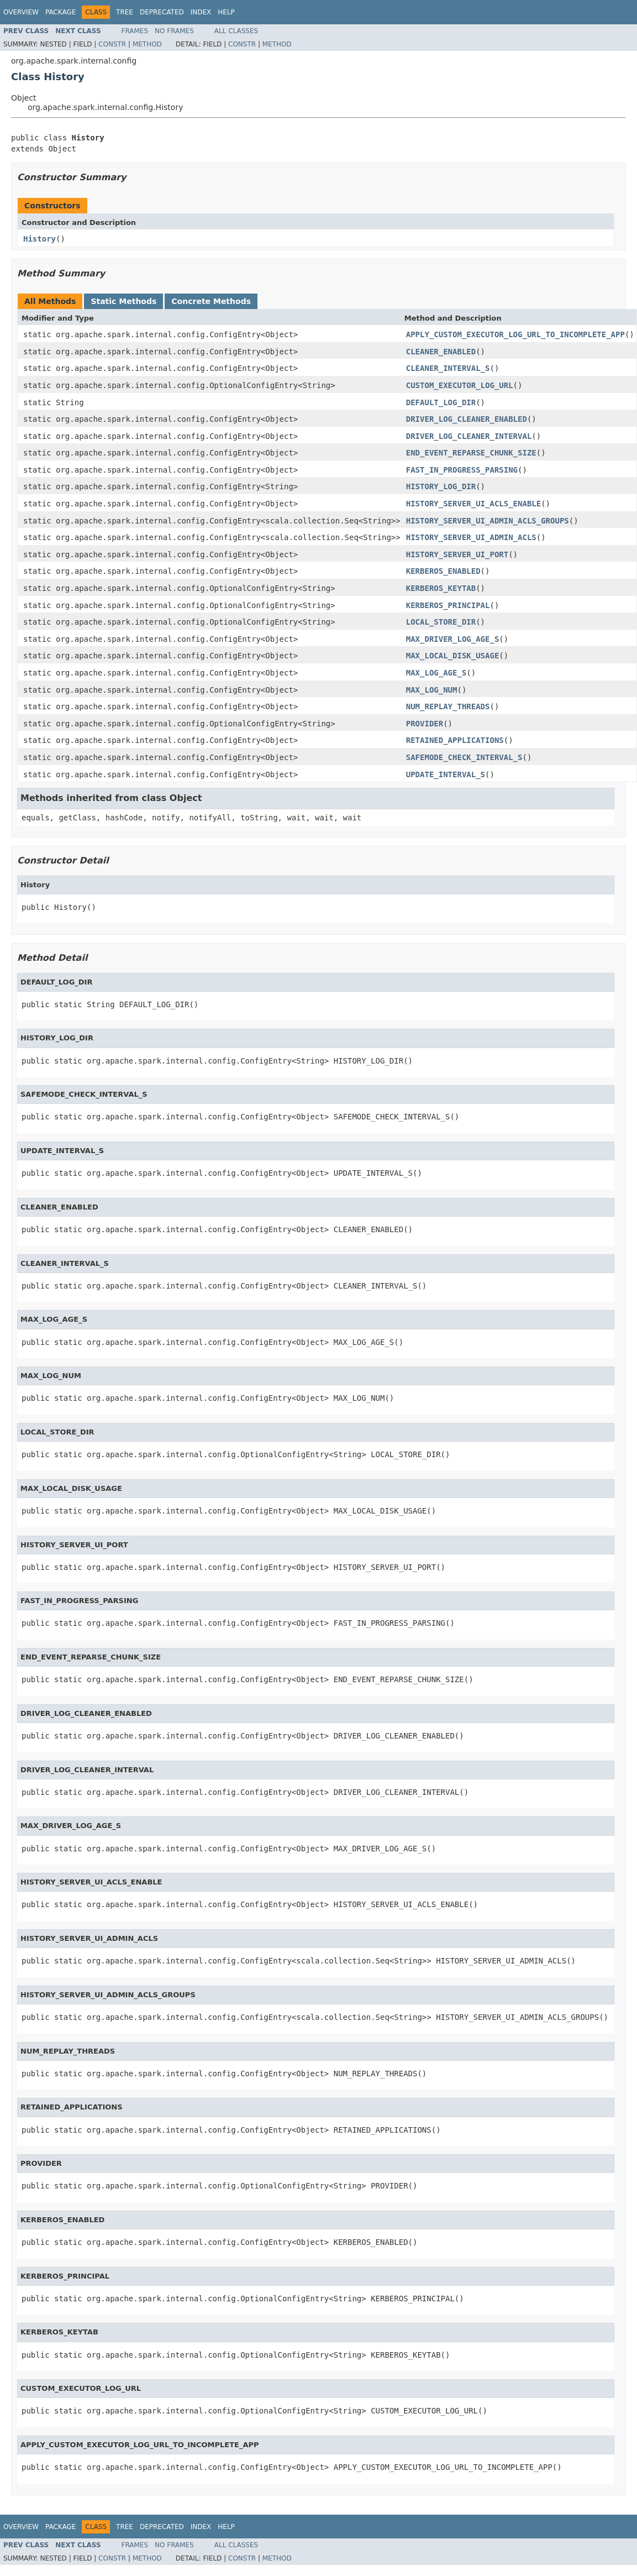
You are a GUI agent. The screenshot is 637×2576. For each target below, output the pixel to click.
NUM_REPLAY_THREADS (448, 706)
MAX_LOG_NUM (431, 689)
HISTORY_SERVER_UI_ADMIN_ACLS (471, 537)
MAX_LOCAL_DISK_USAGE (452, 655)
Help (226, 12)
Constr (112, 44)
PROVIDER (424, 723)
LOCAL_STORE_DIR (441, 621)
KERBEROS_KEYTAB (441, 588)
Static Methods (123, 301)
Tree (124, 12)
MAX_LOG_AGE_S (436, 672)
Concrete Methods (211, 301)
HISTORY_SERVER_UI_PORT (457, 554)
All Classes (236, 31)
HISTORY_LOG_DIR (441, 486)
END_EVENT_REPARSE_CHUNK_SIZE (471, 452)
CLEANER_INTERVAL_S (448, 368)
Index (201, 12)
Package (60, 12)
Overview (21, 12)
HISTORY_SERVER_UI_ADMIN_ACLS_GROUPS (487, 520)
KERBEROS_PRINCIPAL (448, 605)
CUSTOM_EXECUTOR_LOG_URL (459, 385)
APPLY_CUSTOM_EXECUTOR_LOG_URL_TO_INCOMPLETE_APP (515, 334)
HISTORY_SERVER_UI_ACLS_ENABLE (473, 503)
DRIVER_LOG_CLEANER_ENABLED (466, 419)
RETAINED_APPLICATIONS (455, 740)
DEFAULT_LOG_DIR (441, 402)
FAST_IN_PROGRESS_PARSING (462, 469)
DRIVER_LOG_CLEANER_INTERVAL (469, 436)
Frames (135, 31)
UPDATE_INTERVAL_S (445, 774)
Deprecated (162, 12)
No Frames (174, 31)
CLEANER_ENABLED (441, 351)
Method (147, 44)
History (39, 238)
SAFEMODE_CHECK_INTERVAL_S (464, 757)
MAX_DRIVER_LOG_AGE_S (452, 639)
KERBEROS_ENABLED (443, 571)
